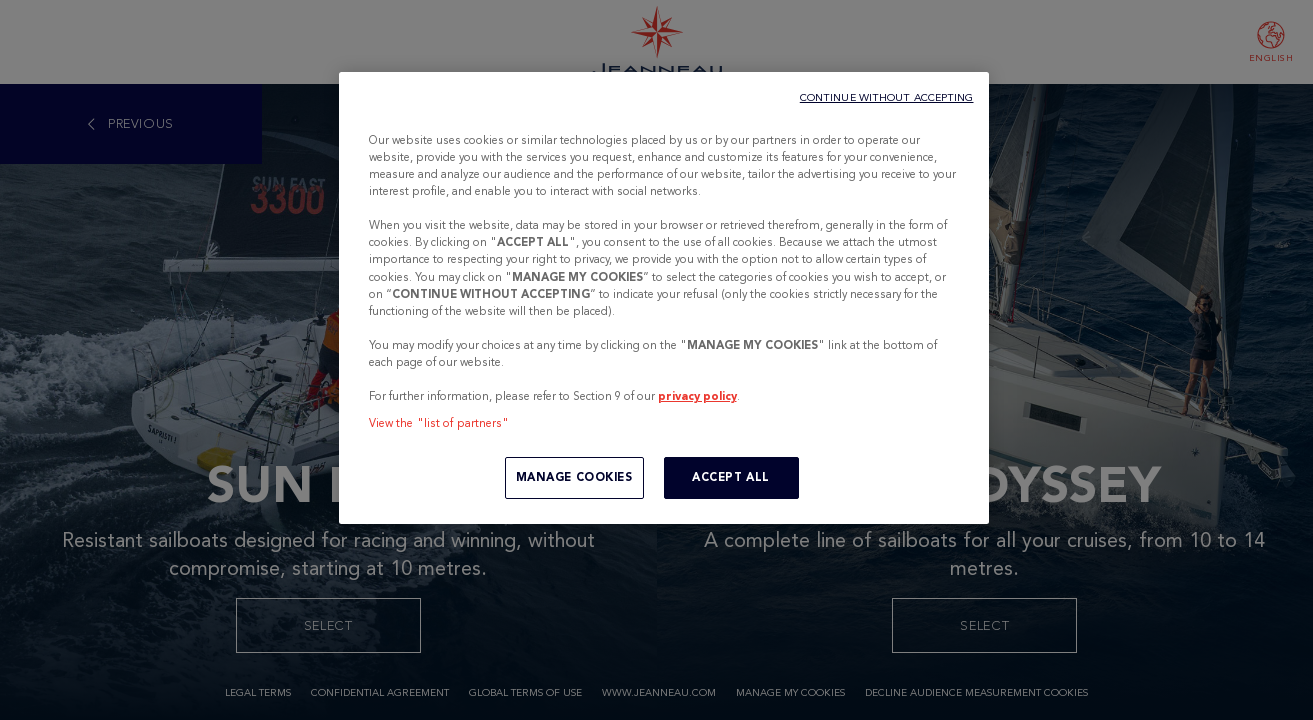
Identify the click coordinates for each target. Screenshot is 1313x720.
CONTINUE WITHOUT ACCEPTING (887, 97)
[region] (664, 298)
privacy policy (697, 396)
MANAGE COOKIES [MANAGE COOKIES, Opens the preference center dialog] (574, 477)
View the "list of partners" (439, 423)
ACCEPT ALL (731, 477)
